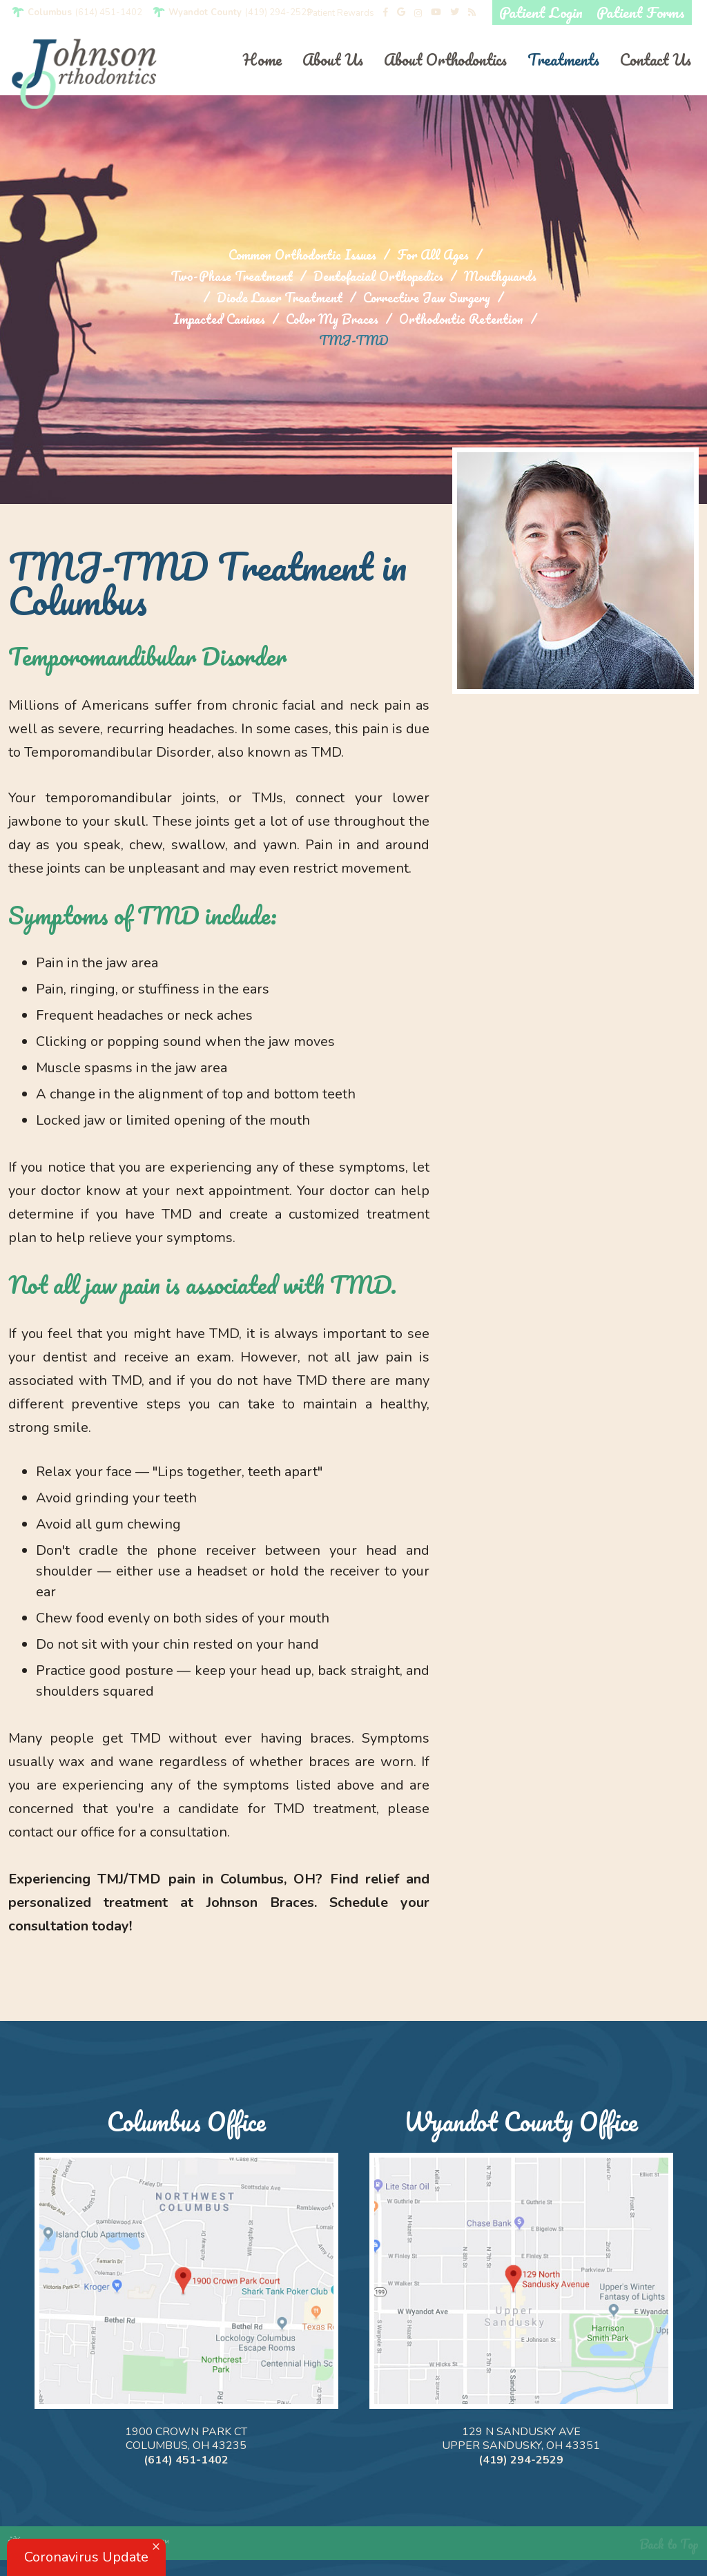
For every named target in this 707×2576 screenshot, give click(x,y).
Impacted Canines (219, 319)
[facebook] (385, 13)
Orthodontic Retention (461, 319)
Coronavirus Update (86, 2557)
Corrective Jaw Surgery (426, 298)
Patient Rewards (340, 13)
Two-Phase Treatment (232, 276)
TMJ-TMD (354, 340)
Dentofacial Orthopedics (378, 276)
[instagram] (418, 13)
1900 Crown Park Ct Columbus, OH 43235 (186, 2438)
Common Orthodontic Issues (302, 255)
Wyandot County (205, 13)
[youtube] (436, 13)
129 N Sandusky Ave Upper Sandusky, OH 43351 (521, 2438)
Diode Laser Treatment (279, 298)
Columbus (50, 13)
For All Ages (433, 255)
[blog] (472, 13)
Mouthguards (500, 276)
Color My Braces (332, 319)
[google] (401, 13)
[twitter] (454, 13)
